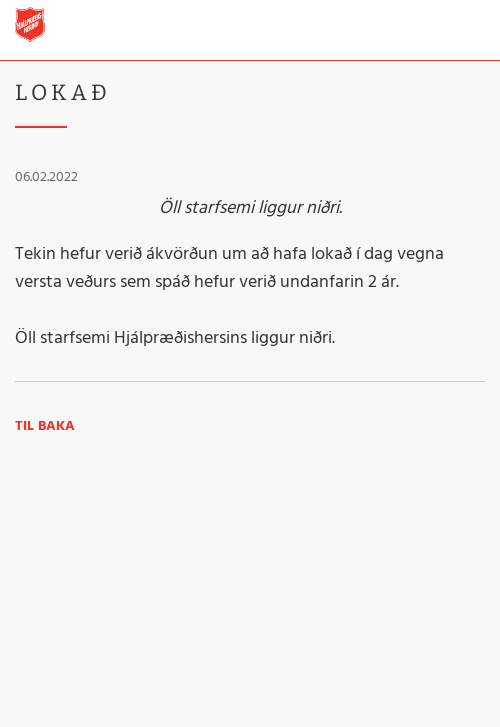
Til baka (45, 426)
